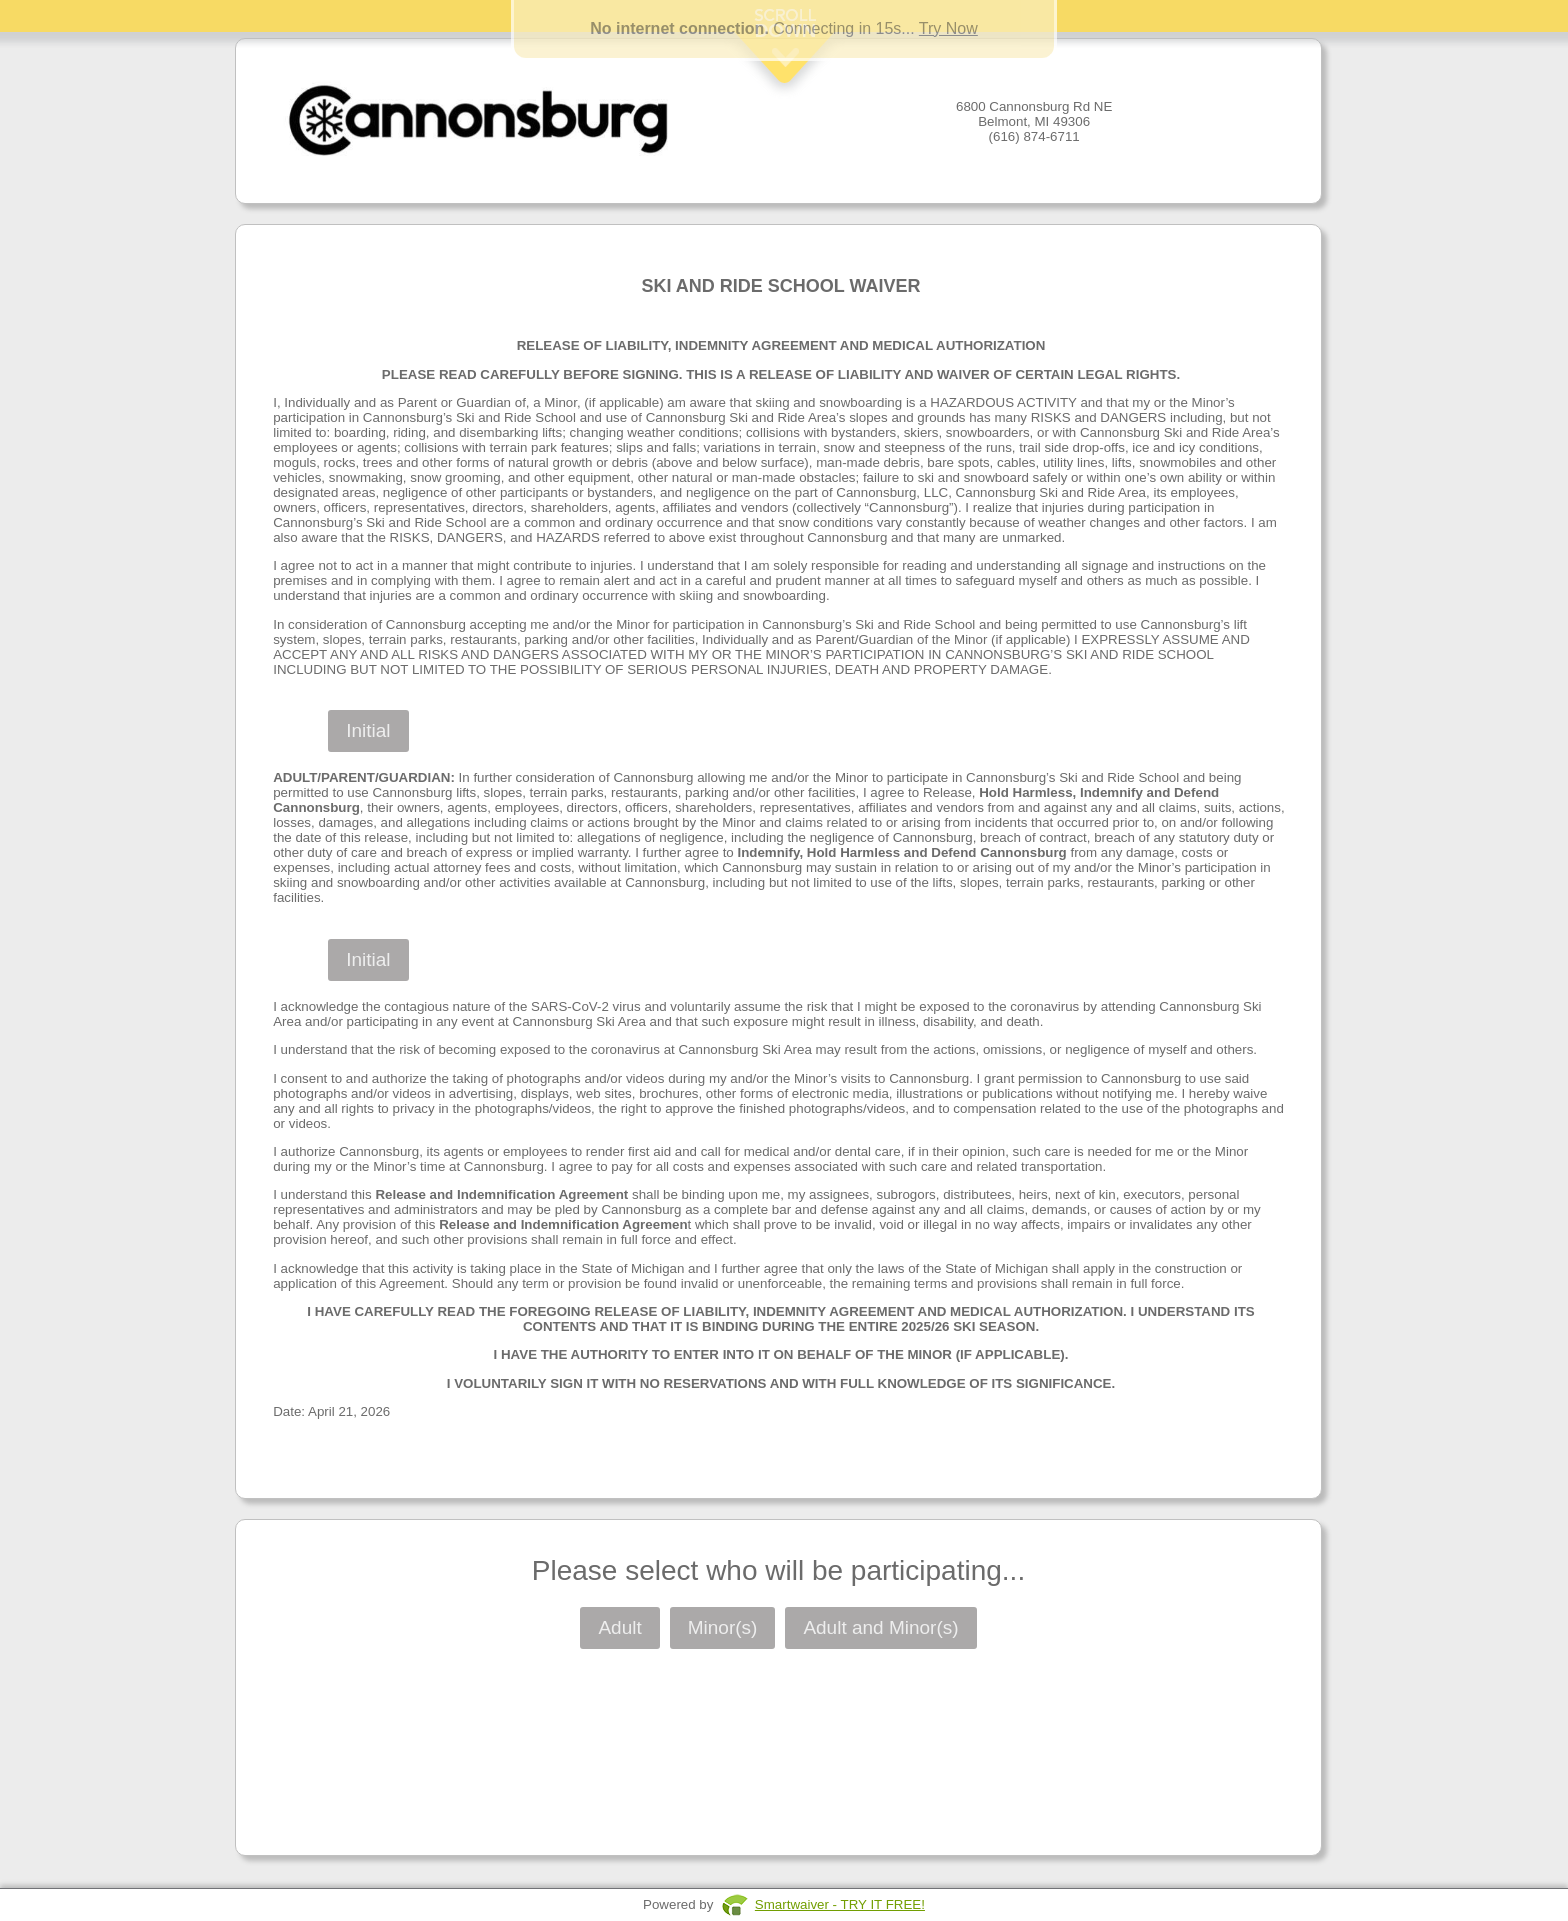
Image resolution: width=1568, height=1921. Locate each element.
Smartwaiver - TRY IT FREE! (840, 1904)
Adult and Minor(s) (880, 1627)
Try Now (948, 28)
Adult (619, 1627)
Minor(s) (723, 1627)
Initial (368, 730)
